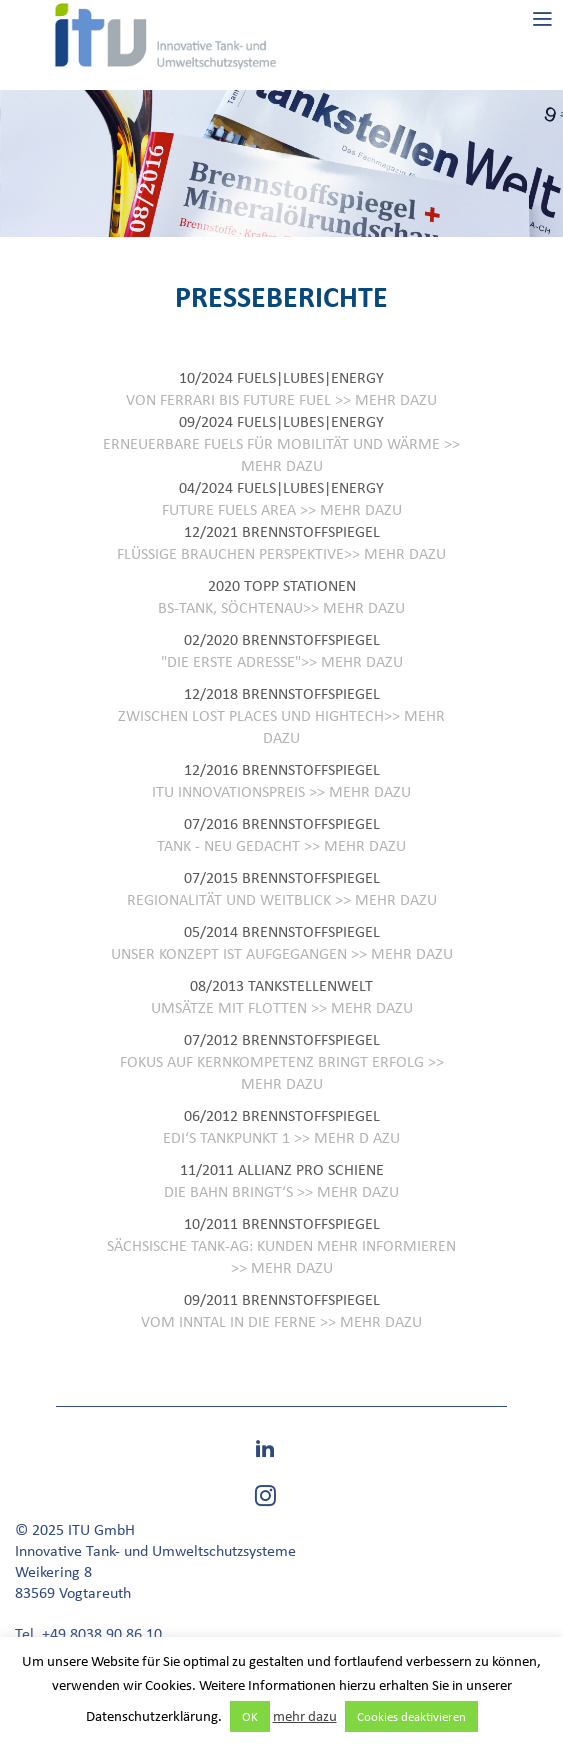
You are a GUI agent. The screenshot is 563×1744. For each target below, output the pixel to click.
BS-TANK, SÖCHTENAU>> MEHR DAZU (281, 607)
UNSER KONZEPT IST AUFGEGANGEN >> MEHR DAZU (282, 953)
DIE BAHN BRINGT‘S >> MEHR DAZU (281, 1191)
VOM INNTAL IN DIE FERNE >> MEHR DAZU (281, 1321)
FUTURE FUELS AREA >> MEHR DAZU (282, 509)
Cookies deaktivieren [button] (411, 1716)
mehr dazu (305, 1716)
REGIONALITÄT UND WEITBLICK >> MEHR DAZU (282, 899)
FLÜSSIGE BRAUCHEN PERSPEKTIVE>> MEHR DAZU (281, 553)
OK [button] (250, 1716)
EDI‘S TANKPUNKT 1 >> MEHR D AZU (281, 1137)
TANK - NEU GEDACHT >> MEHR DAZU (281, 845)
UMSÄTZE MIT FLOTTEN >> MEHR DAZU (282, 1007)
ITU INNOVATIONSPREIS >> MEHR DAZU (281, 791)
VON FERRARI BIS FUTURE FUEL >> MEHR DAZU (281, 399)
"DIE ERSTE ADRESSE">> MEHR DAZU (282, 661)
